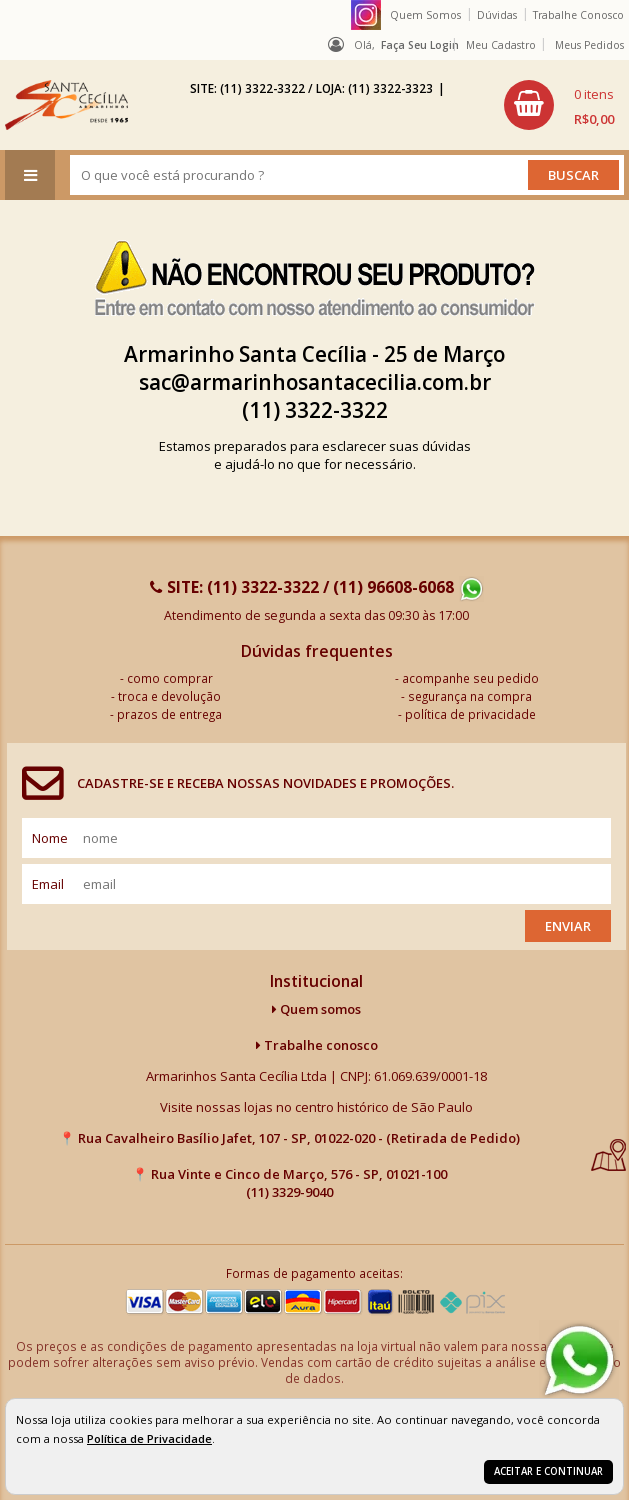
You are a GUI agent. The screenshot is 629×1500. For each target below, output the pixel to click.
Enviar (568, 926)
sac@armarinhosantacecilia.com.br (315, 382)
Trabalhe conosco (317, 1045)
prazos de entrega (169, 714)
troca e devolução (169, 696)
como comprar (170, 678)
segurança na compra (470, 696)
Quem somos (316, 1009)
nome (50, 838)
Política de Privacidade (149, 1438)
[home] (66, 105)
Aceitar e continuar (548, 1471)
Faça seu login (420, 45)
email (48, 884)
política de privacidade (470, 714)
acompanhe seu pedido (470, 678)
